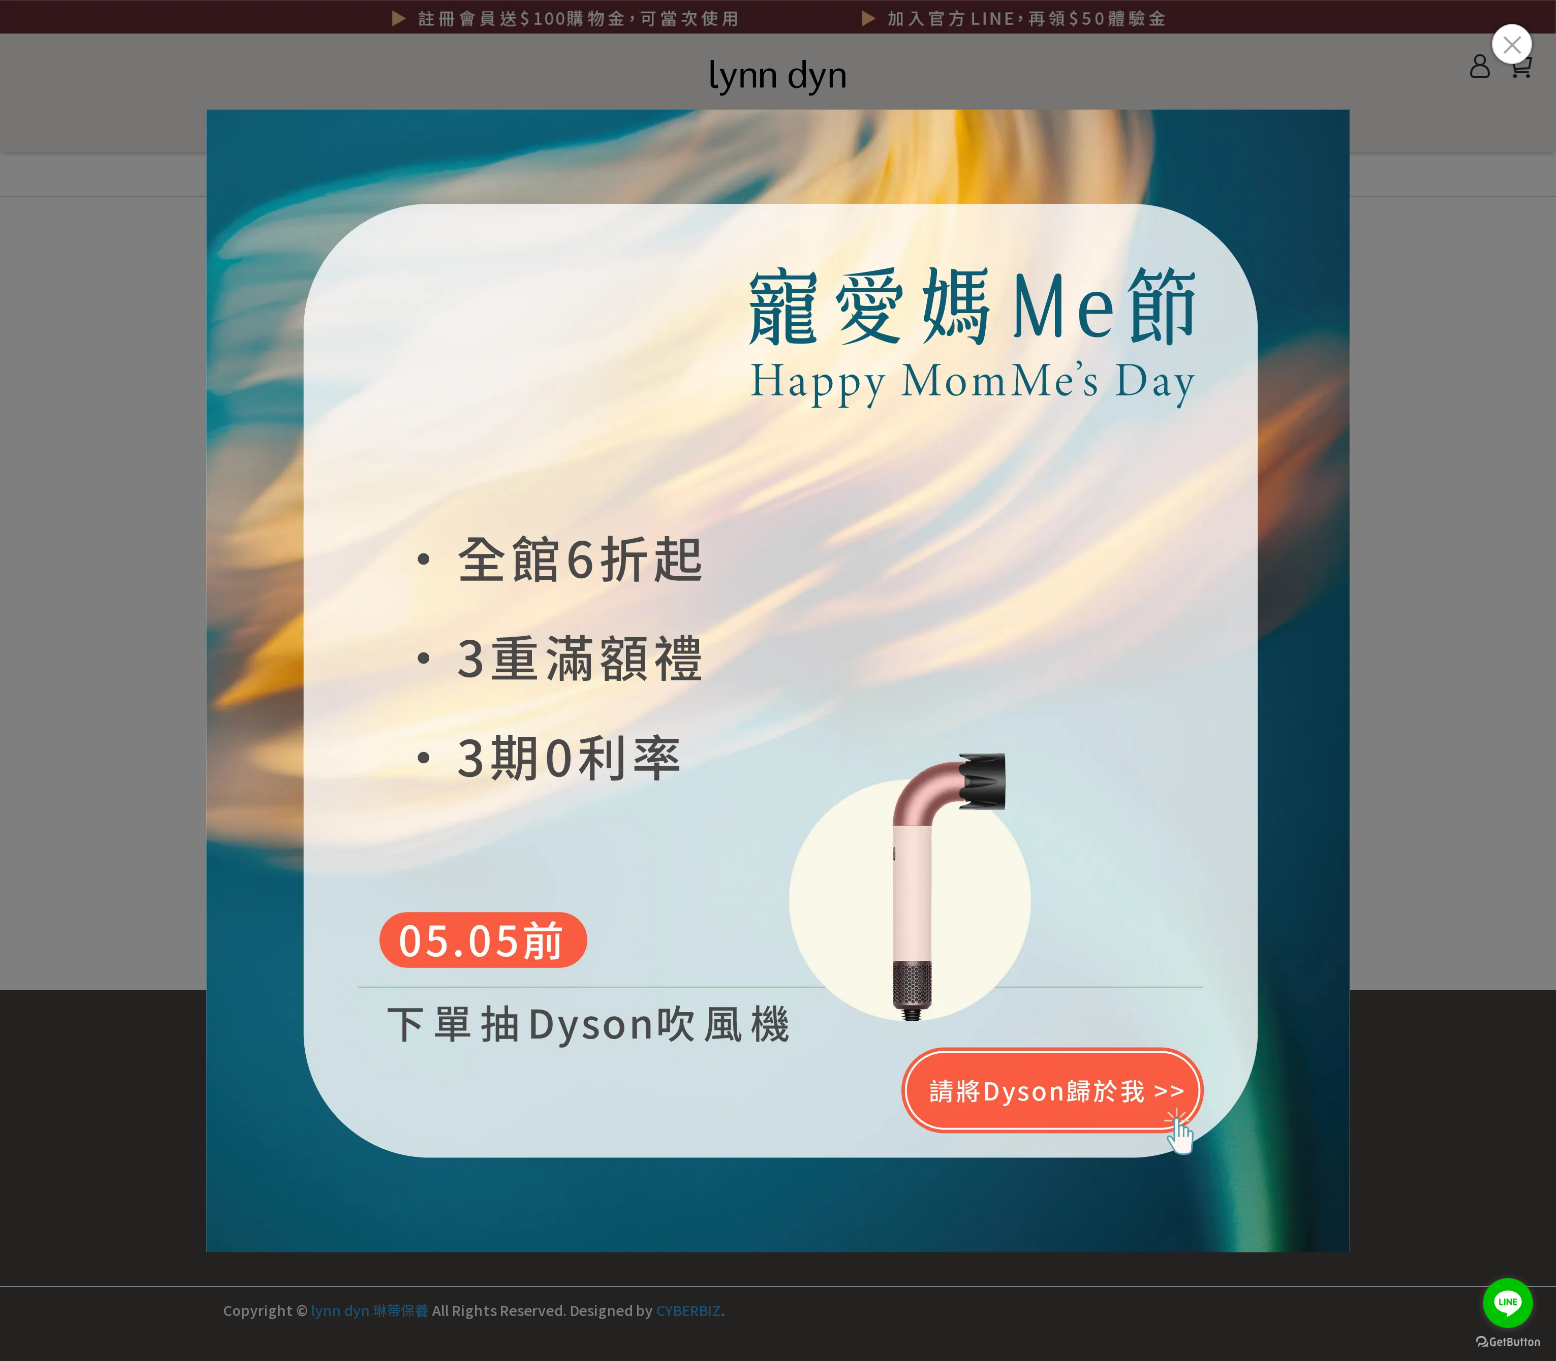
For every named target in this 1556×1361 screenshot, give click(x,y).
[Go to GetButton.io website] (1508, 1341)
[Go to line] (1508, 1303)
